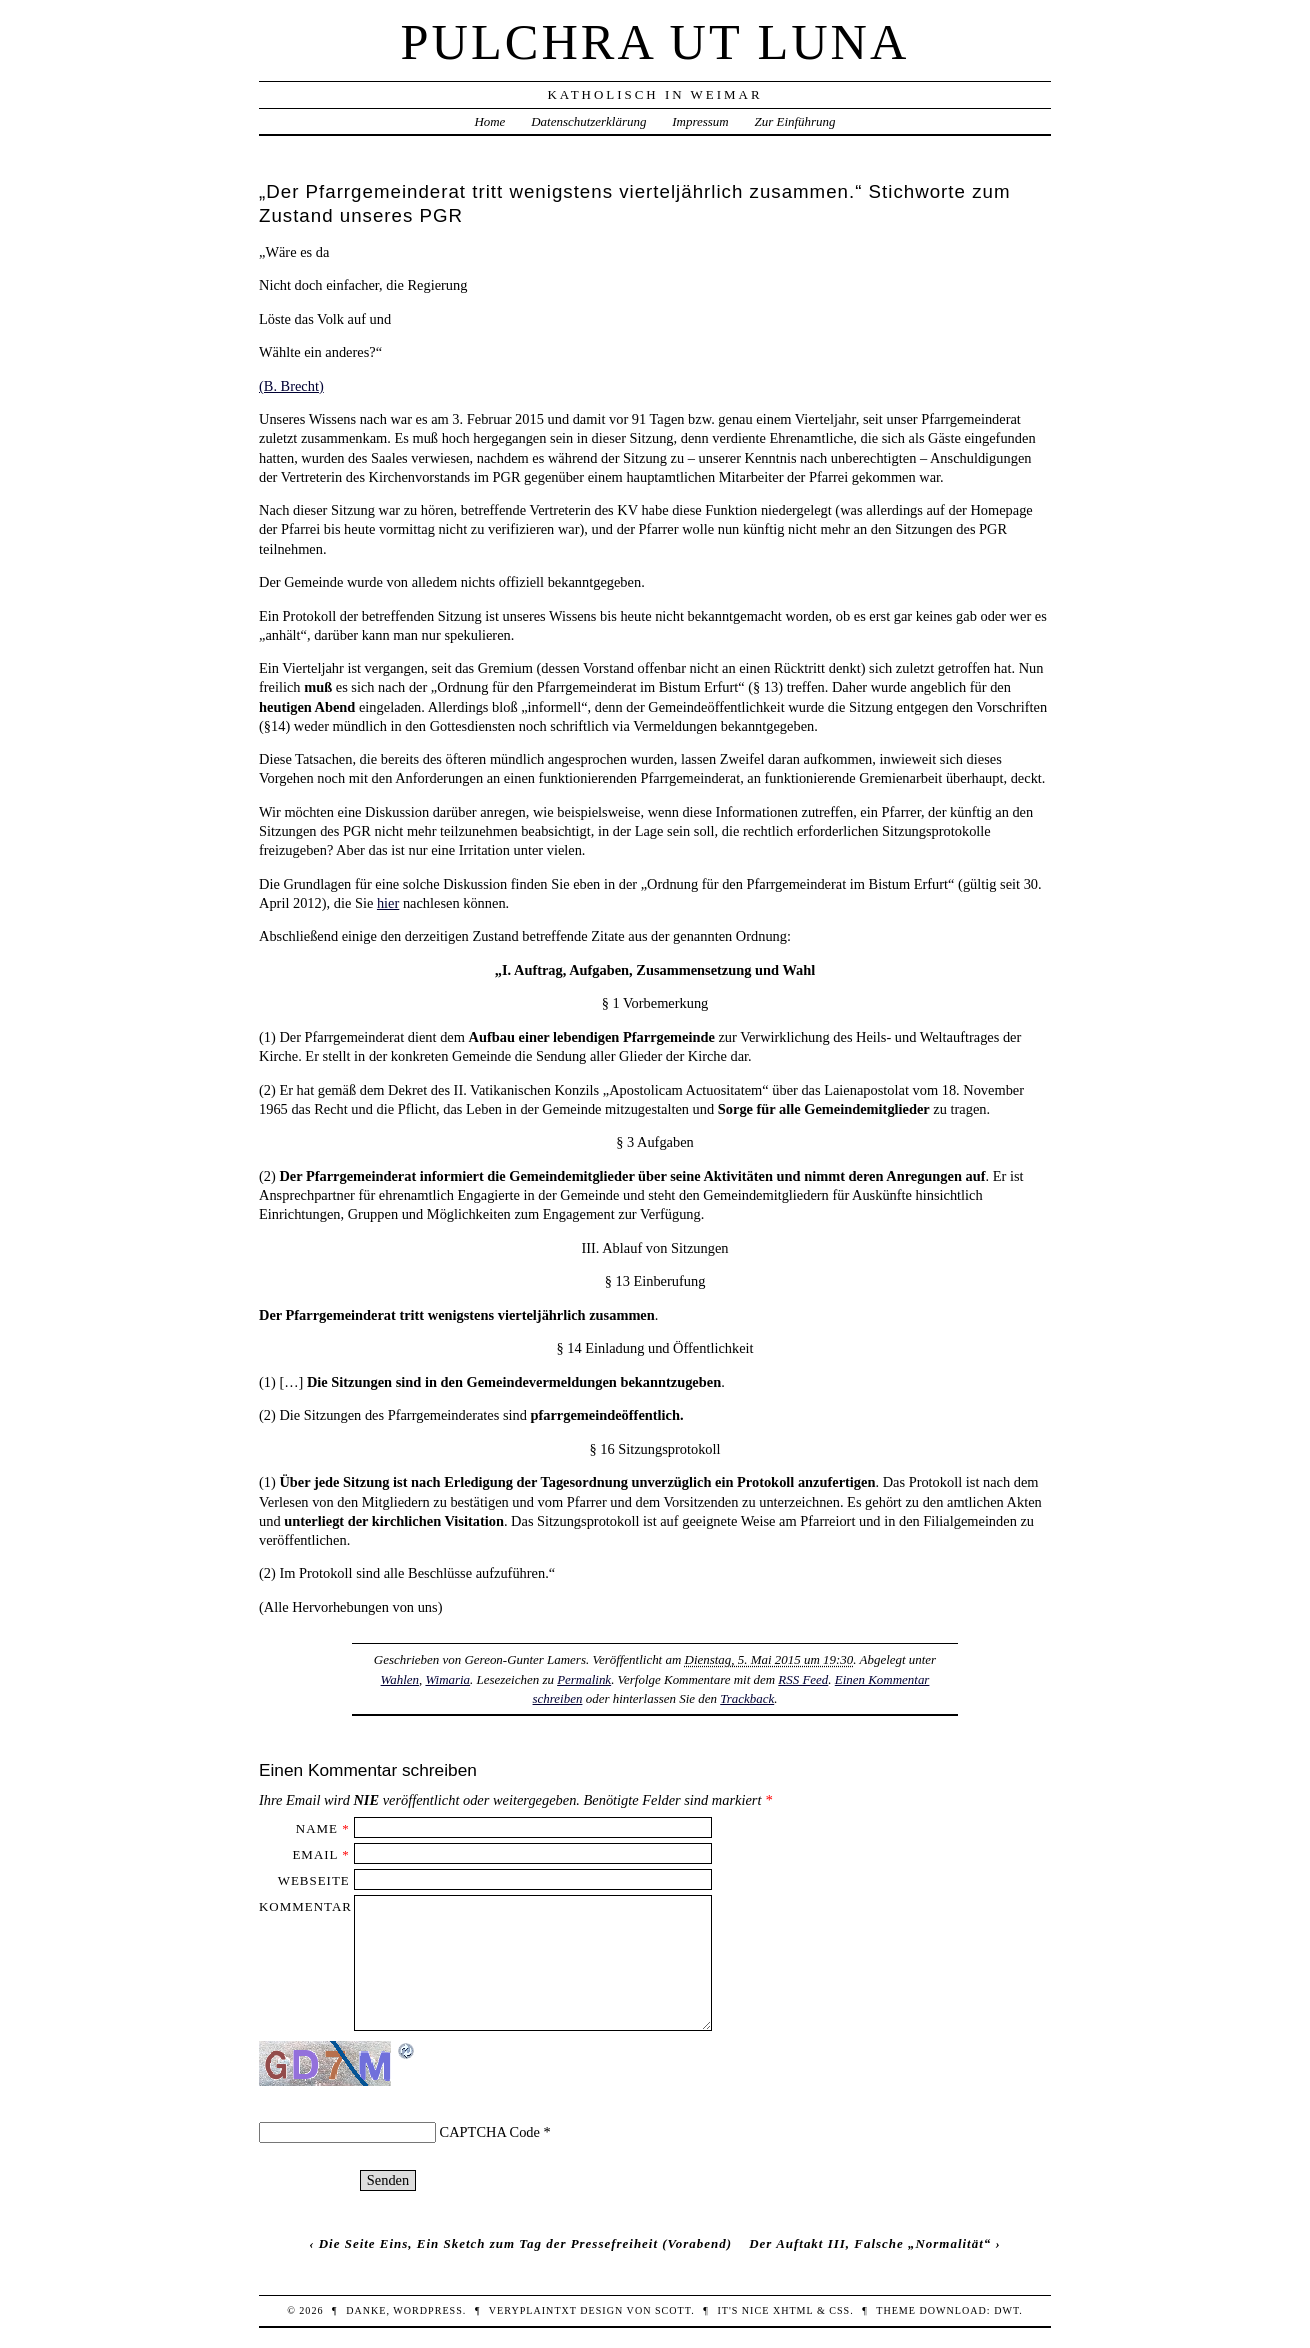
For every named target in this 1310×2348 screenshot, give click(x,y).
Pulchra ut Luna (655, 42)
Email (315, 1854)
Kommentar (305, 1906)
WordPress (427, 2310)
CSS (839, 2310)
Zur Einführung (795, 121)
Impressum (700, 121)
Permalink (584, 1679)
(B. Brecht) (291, 386)
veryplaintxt (533, 2310)
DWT (1006, 2310)
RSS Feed (803, 1679)
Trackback (747, 1698)
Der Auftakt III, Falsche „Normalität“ (870, 2243)
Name (317, 1828)
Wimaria (447, 1679)
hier (388, 903)
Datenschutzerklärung (588, 121)
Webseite (314, 1880)
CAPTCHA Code (490, 2132)
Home (489, 121)
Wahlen (400, 1679)
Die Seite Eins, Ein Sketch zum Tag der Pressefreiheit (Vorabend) (525, 2243)
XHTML (793, 2310)
